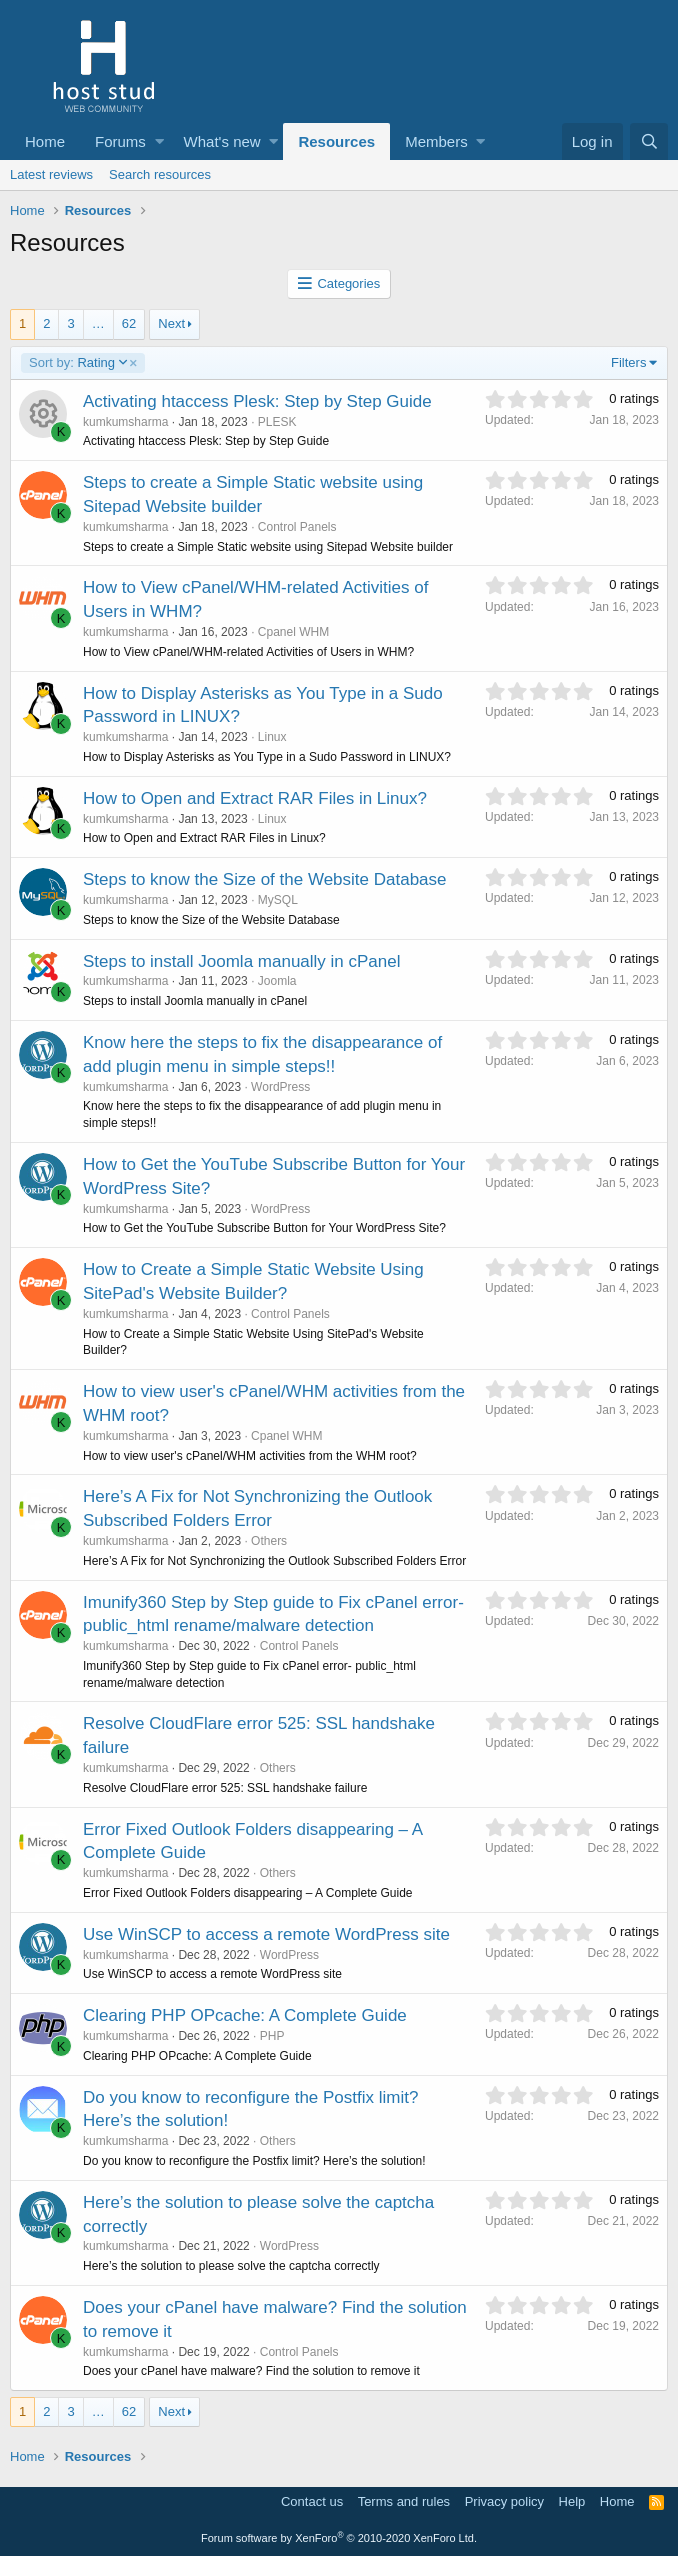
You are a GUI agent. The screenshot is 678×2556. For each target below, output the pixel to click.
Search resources (160, 174)
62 (129, 323)
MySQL (278, 900)
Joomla (277, 981)
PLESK (277, 422)
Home (45, 141)
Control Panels (297, 527)
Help (572, 2501)
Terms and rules (404, 2501)
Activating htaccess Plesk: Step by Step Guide (257, 401)
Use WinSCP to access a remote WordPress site (266, 1934)
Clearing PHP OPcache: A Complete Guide (245, 2015)
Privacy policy (504, 2501)
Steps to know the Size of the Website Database (265, 879)
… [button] (98, 323)
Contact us (312, 2501)
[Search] (649, 141)
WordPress (280, 1087)
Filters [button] (628, 362)
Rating (84, 363)
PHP (272, 2036)
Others (269, 1541)
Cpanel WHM (293, 632)
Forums (120, 141)
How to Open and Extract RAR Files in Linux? (255, 798)
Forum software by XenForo (339, 2538)
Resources (336, 141)
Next (171, 323)
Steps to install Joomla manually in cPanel (242, 961)
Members (436, 141)
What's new (222, 141)
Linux (272, 737)
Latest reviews (51, 174)
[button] (159, 141)
